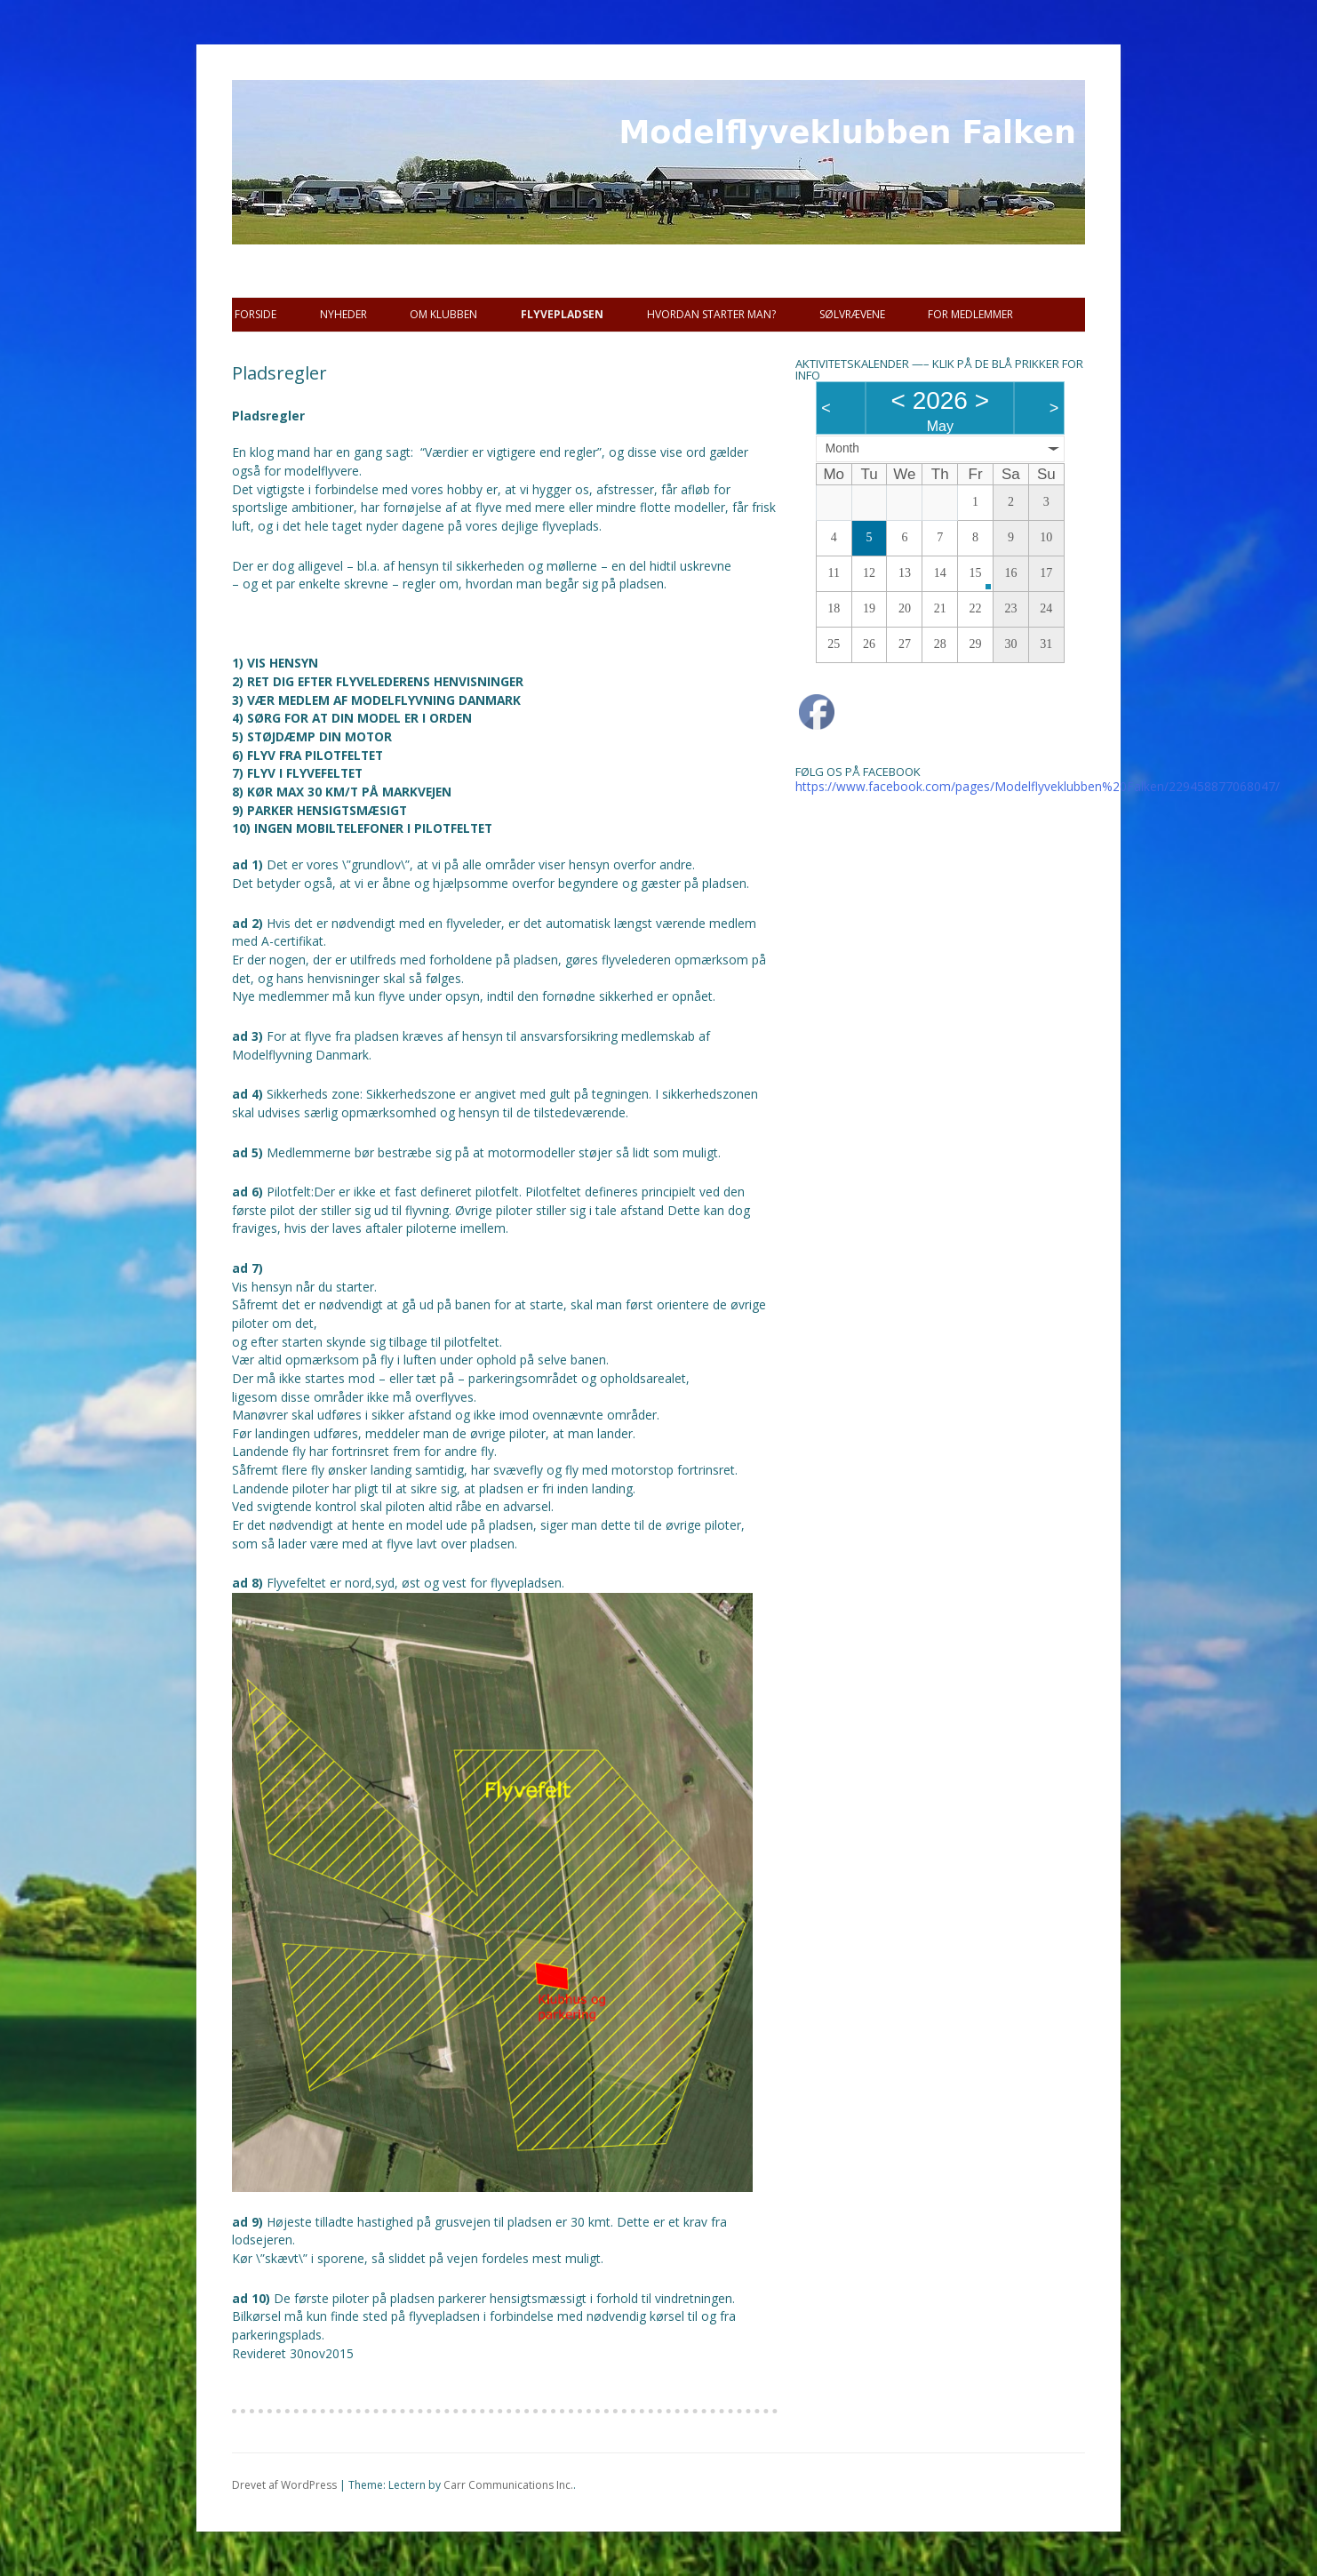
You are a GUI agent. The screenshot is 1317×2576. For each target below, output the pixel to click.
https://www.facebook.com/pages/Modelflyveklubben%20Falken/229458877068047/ (1037, 786)
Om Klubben (443, 314)
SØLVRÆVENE (852, 314)
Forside (255, 314)
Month (842, 448)
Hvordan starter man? (711, 314)
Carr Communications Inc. (508, 2484)
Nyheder (343, 314)
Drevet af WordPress (284, 2484)
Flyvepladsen (562, 314)
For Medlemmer (970, 314)
